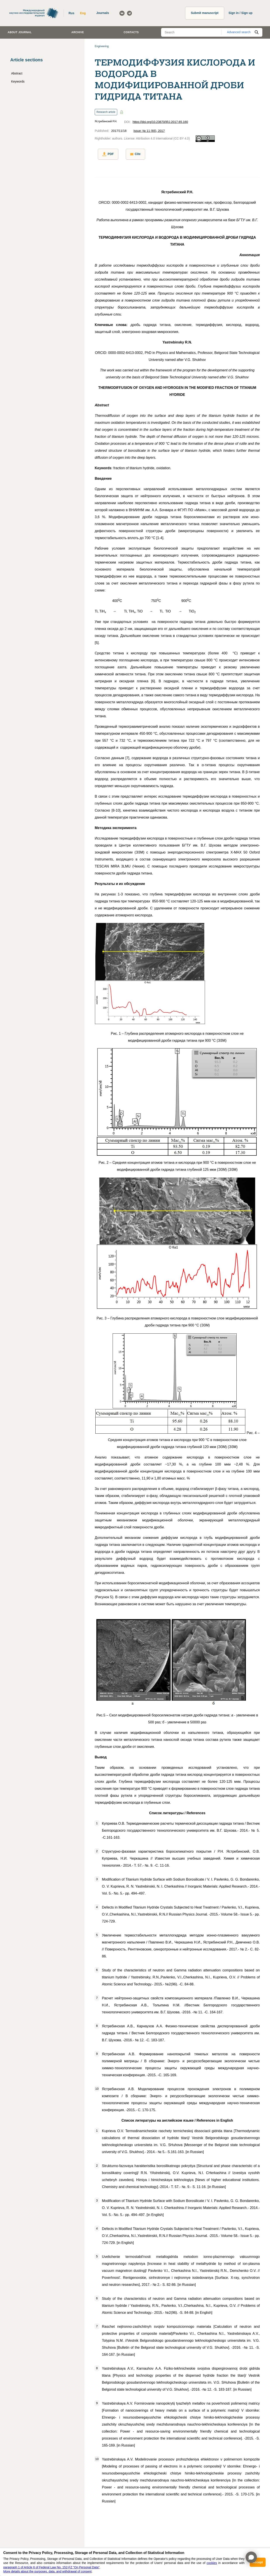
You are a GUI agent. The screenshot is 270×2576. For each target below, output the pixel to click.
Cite (129, 154)
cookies (212, 2563)
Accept (258, 2562)
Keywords (17, 81)
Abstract (16, 73)
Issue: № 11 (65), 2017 (149, 131)
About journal (20, 32)
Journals (102, 13)
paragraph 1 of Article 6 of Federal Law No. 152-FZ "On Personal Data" (51, 2567)
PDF (105, 154)
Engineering (102, 46)
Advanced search (239, 32)
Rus (71, 13)
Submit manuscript (204, 13)
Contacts (131, 32)
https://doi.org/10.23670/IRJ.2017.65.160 (160, 122)
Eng (83, 13)
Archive (77, 32)
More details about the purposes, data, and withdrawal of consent (47, 2571)
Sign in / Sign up (241, 13)
